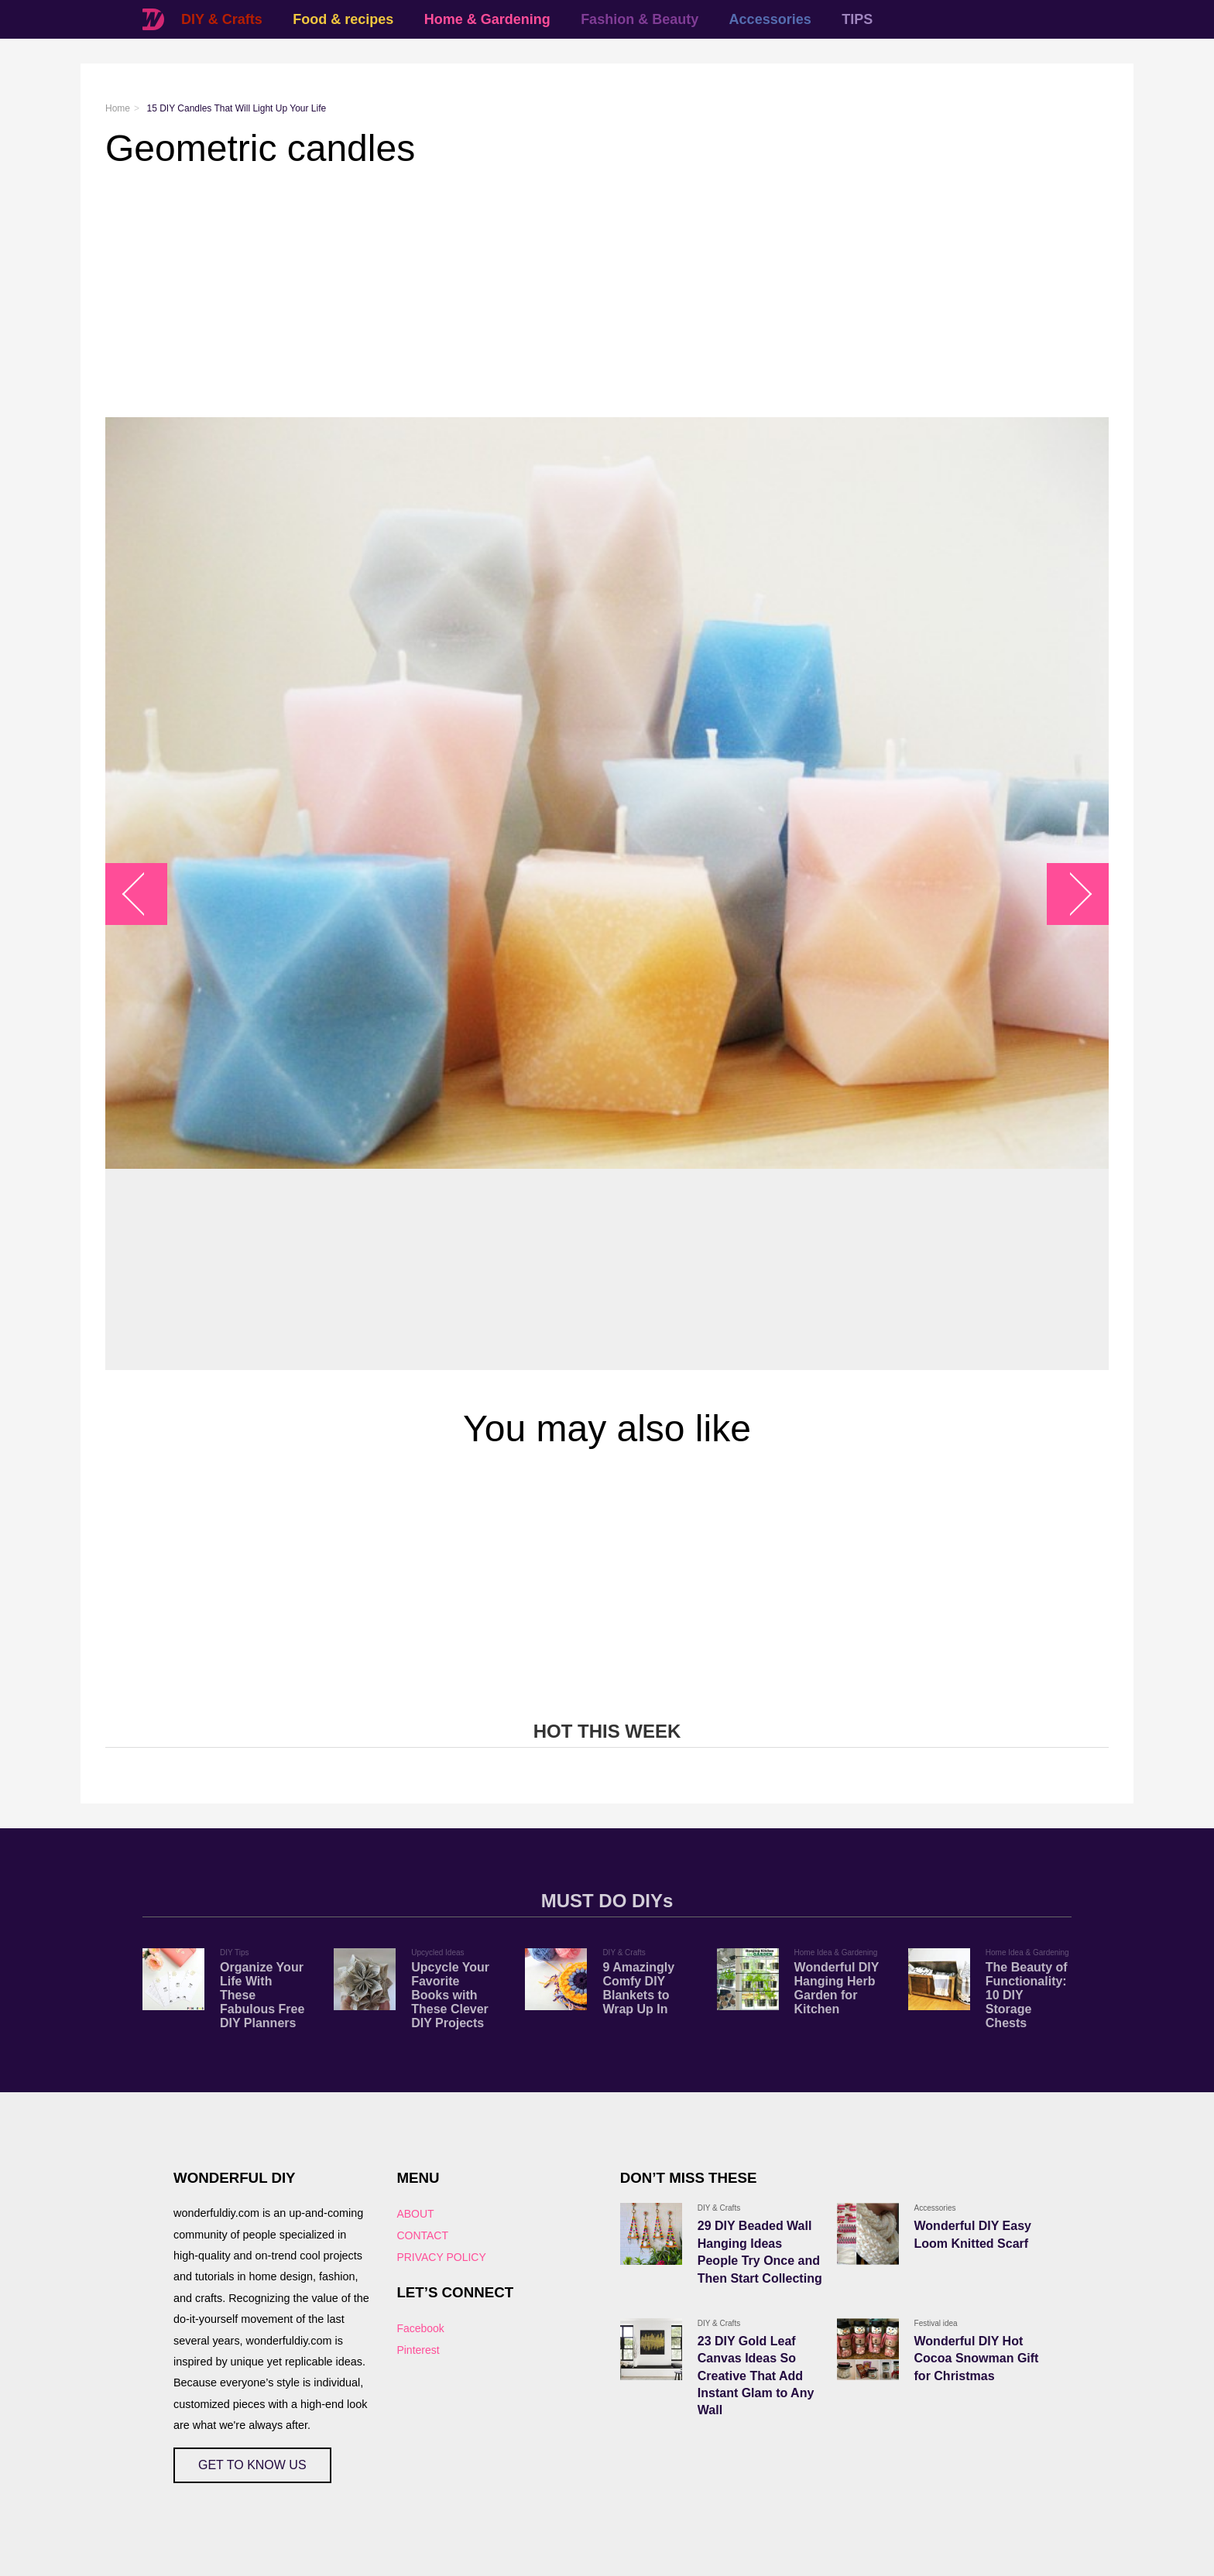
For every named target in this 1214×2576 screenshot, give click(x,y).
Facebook (420, 2328)
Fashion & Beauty (639, 19)
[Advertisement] (569, 293)
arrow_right (1070, 894)
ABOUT (415, 2214)
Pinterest (417, 2350)
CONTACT (422, 2235)
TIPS (857, 19)
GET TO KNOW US (252, 2465)
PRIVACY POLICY (440, 2257)
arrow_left (144, 894)
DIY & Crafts (221, 19)
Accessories (770, 19)
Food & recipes (343, 19)
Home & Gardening (487, 19)
